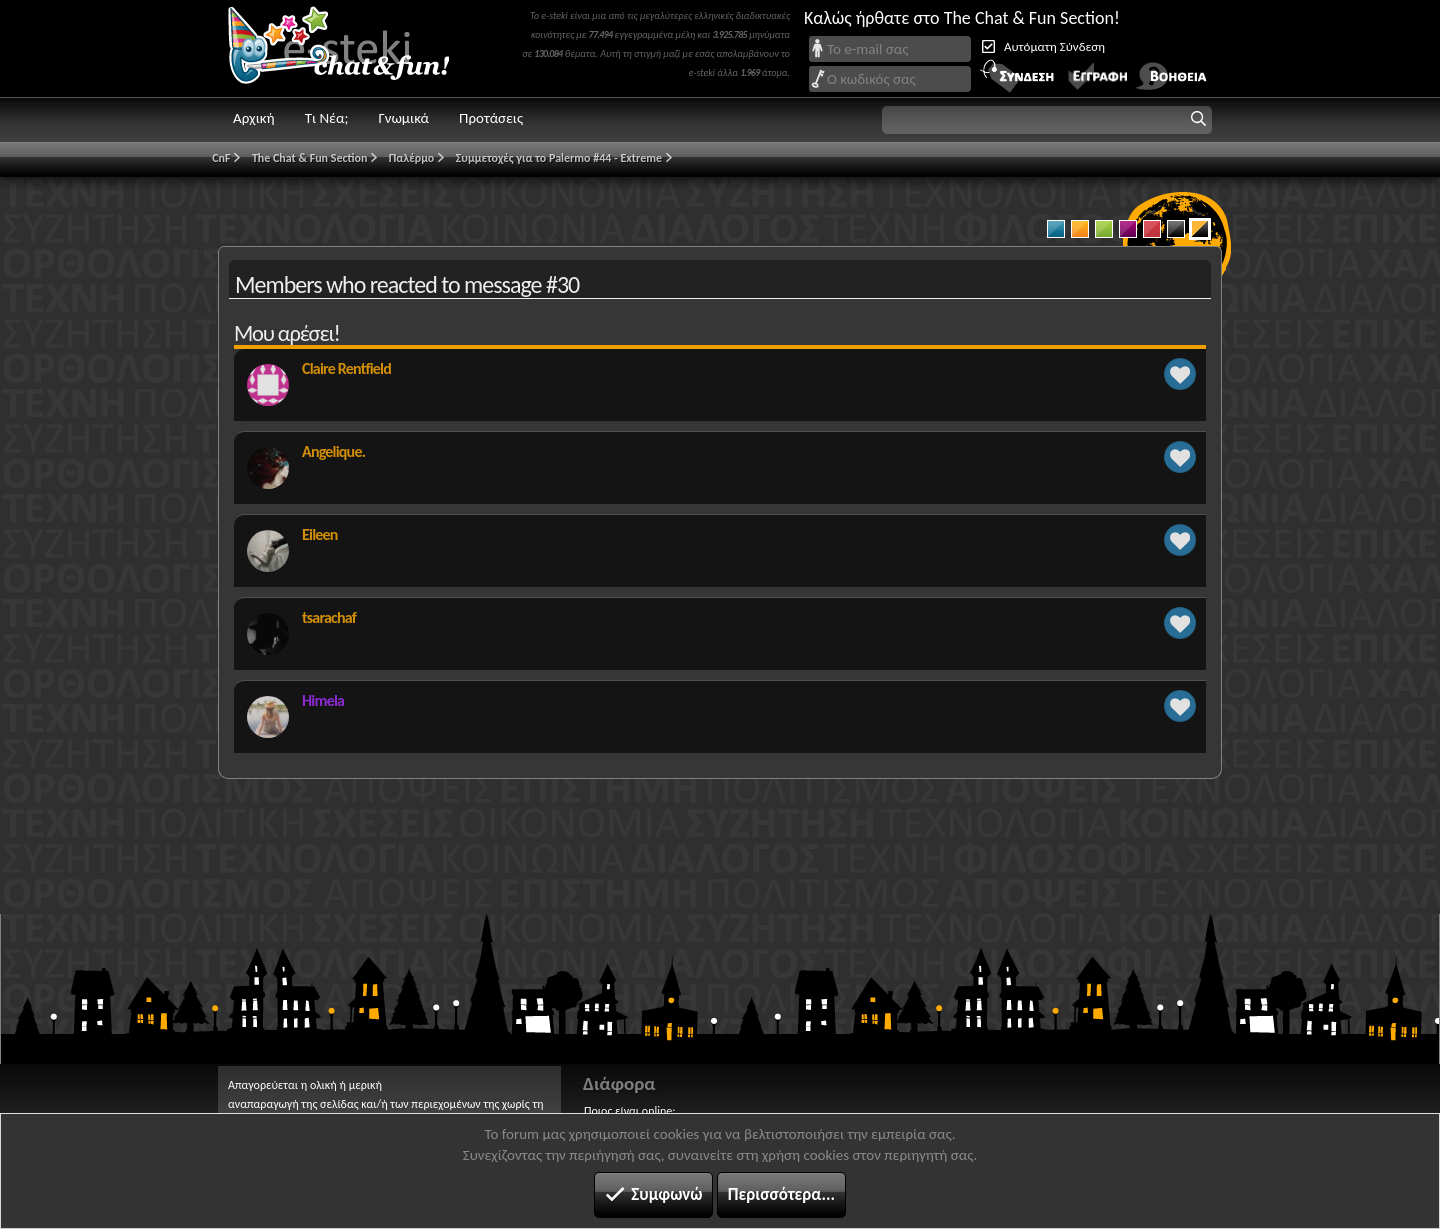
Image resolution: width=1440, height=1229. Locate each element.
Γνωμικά (403, 118)
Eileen (320, 534)
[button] (1047, 120)
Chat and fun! (353, 48)
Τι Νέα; (327, 118)
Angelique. (333, 451)
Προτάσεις (491, 118)
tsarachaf (329, 617)
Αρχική (254, 118)
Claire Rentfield (346, 368)
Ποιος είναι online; (629, 1111)
